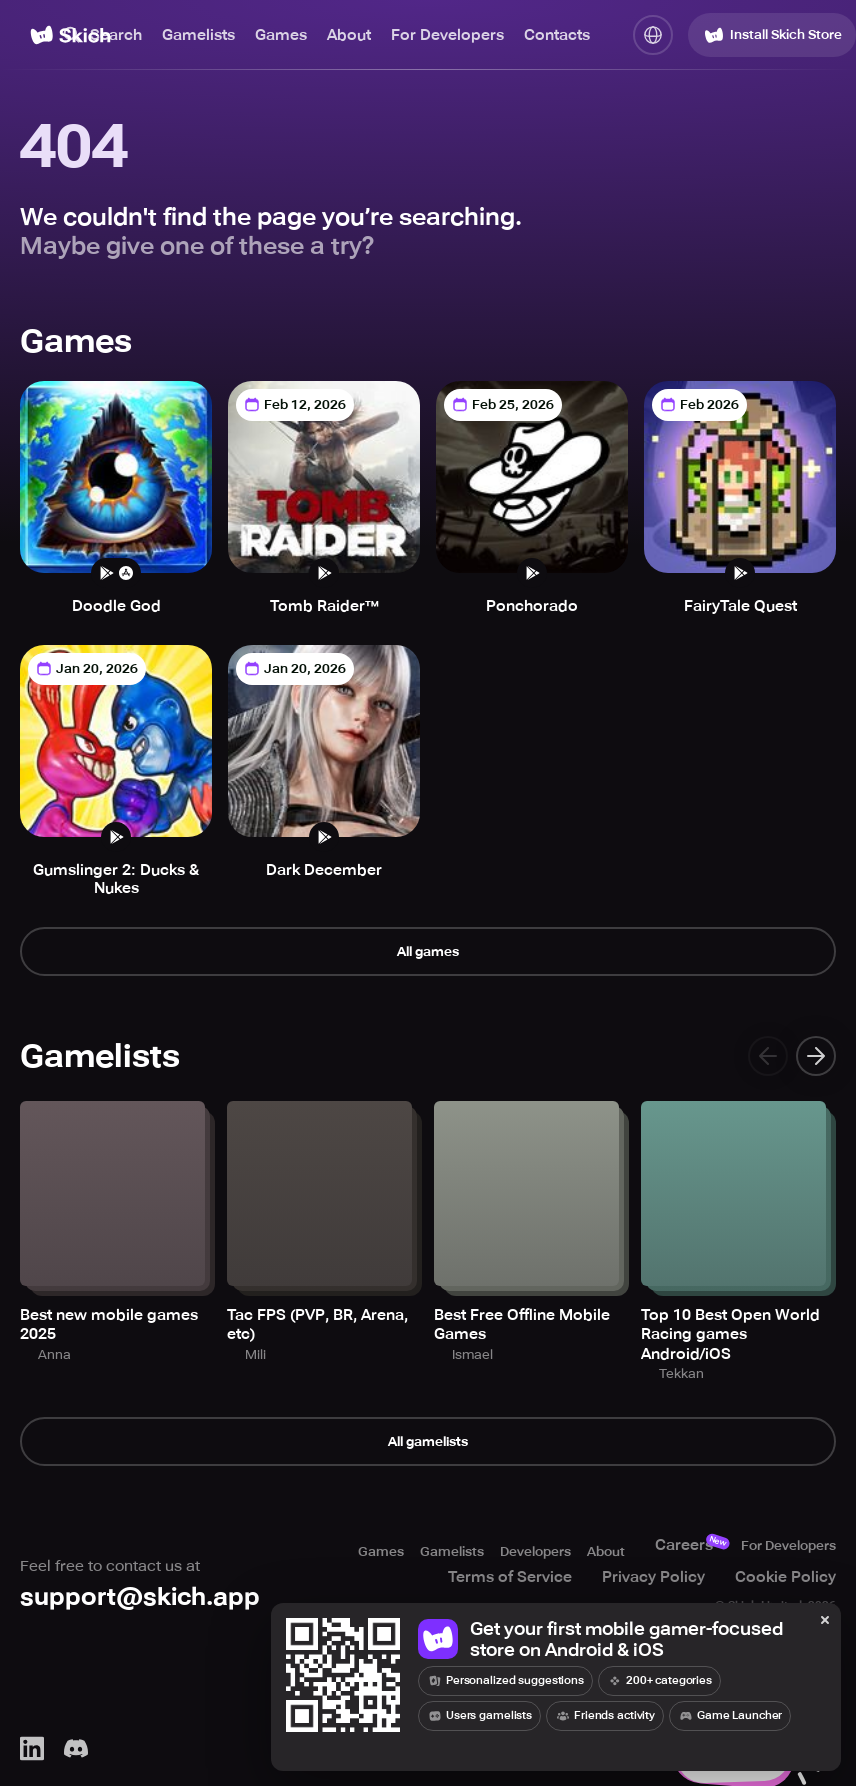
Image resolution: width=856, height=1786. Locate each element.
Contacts (557, 35)
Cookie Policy (804, 1581)
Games (281, 35)
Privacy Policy (672, 1581)
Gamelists (198, 35)
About (349, 35)
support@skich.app (144, 1604)
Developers (496, 1555)
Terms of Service (529, 1581)
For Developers (447, 35)
